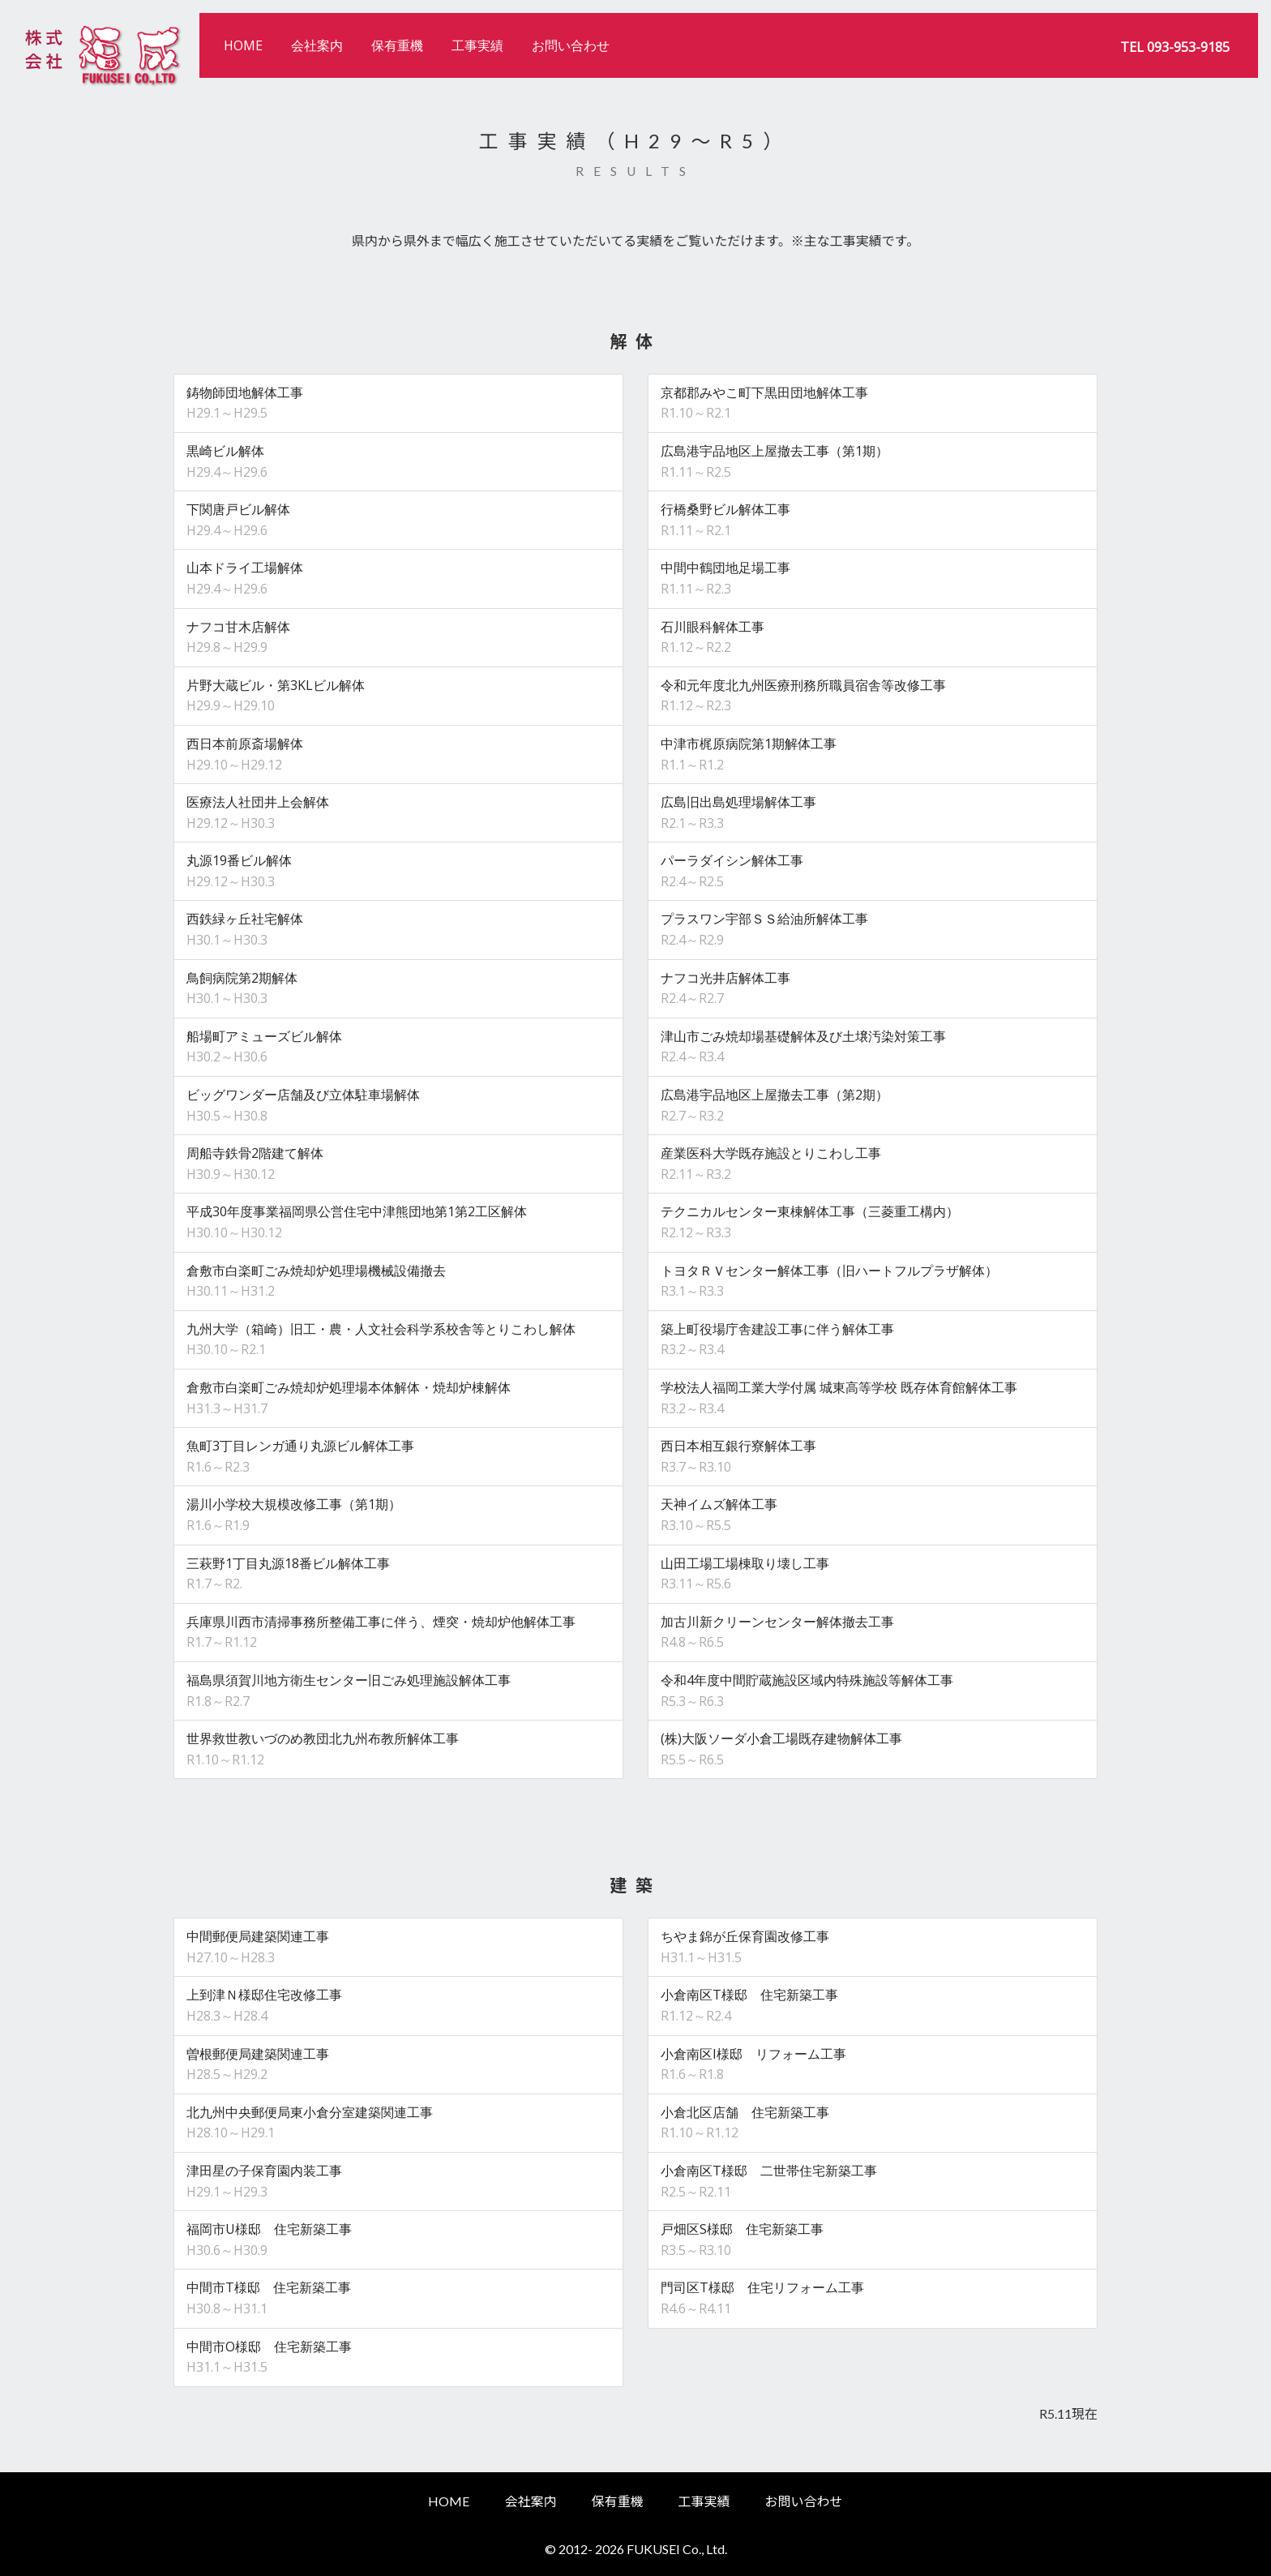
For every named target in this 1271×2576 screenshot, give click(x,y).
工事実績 (477, 45)
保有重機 (397, 45)
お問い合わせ (571, 45)
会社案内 (317, 45)
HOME (243, 45)
